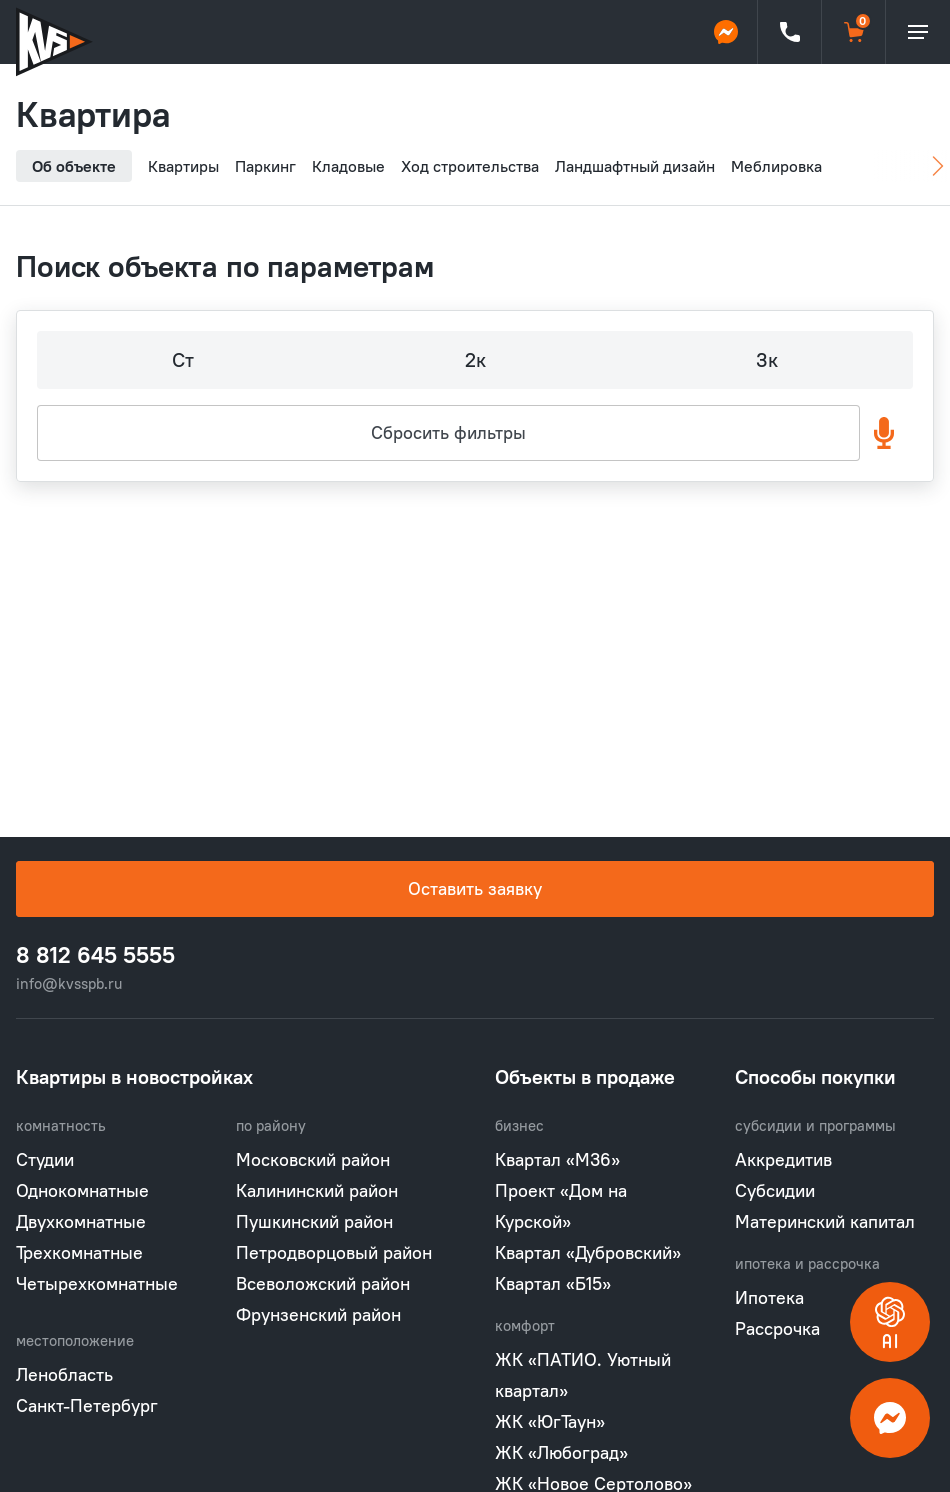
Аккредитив (783, 1159)
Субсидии (775, 1190)
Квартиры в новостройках (134, 1076)
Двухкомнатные (81, 1221)
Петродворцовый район (334, 1252)
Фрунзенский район (318, 1314)
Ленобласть (64, 1374)
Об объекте (74, 166)
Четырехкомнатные (97, 1283)
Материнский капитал (825, 1221)
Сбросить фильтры (448, 432)
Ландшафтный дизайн (635, 166)
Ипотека (769, 1297)
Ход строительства (470, 166)
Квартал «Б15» (553, 1283)
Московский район (313, 1159)
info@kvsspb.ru (69, 983)
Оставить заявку (475, 888)
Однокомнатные (82, 1190)
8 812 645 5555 (95, 955)
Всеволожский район (323, 1283)
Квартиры (183, 166)
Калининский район (317, 1190)
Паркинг (265, 166)
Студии (45, 1159)
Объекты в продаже (585, 1076)
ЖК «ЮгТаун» (550, 1421)
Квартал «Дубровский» (588, 1252)
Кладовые (348, 166)
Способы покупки (815, 1076)
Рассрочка (777, 1328)
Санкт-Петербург (87, 1405)
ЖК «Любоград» (561, 1452)
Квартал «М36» (557, 1159)
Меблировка (776, 166)
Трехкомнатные (79, 1252)
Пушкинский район (314, 1221)
